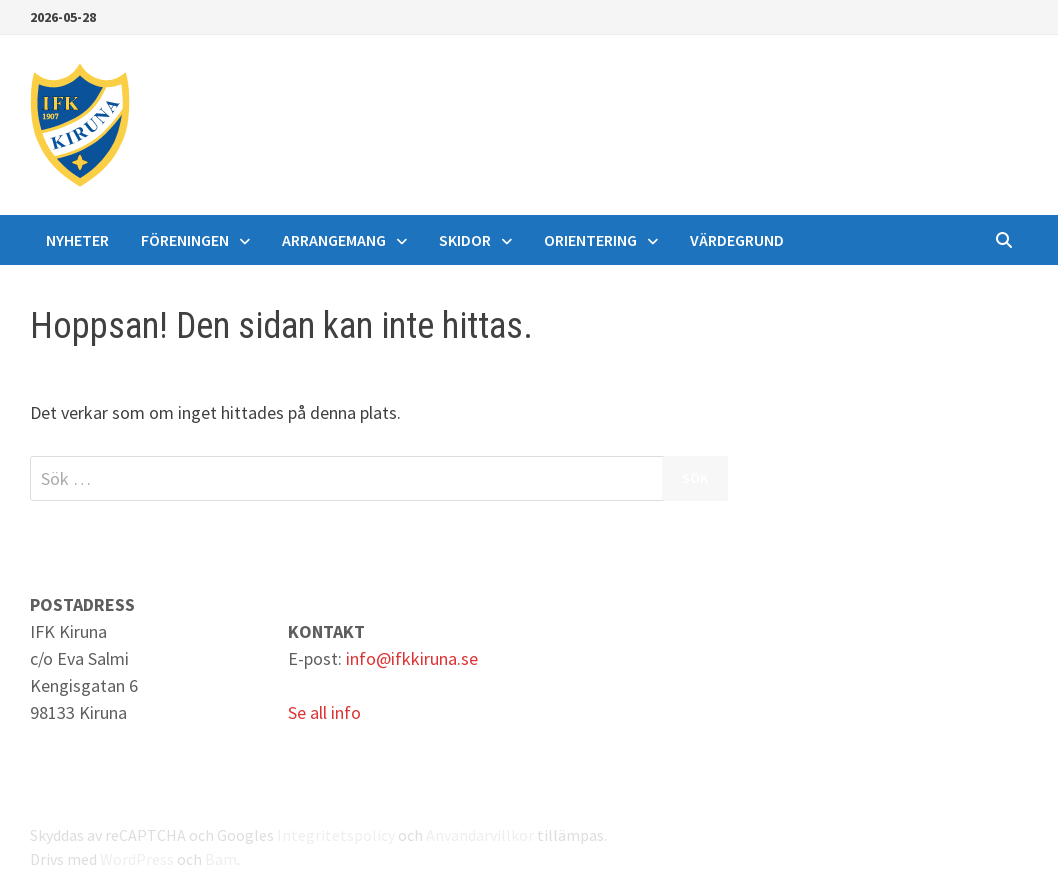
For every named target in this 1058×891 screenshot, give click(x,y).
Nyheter (77, 240)
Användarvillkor (480, 835)
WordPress (137, 859)
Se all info (324, 712)
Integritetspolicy (336, 835)
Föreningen (185, 240)
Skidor (465, 240)
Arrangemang (334, 240)
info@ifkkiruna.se (412, 658)
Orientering (590, 240)
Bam (221, 859)
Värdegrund (737, 240)
